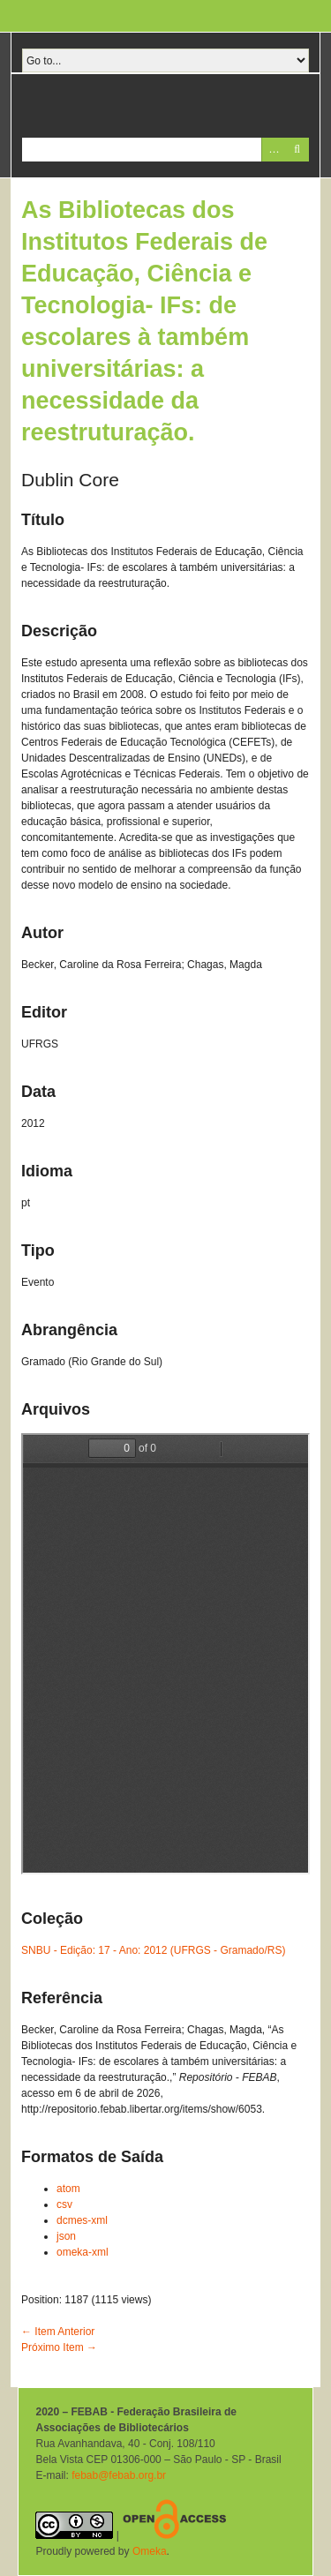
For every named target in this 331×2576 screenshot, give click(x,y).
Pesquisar (297, 149)
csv (64, 2204)
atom (68, 2188)
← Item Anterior (57, 2331)
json (66, 2236)
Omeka (149, 2551)
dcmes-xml (82, 2220)
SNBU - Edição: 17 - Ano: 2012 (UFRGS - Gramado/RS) (153, 1950)
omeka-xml (82, 2252)
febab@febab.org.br (118, 2475)
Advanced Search (273, 149)
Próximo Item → (59, 2347)
